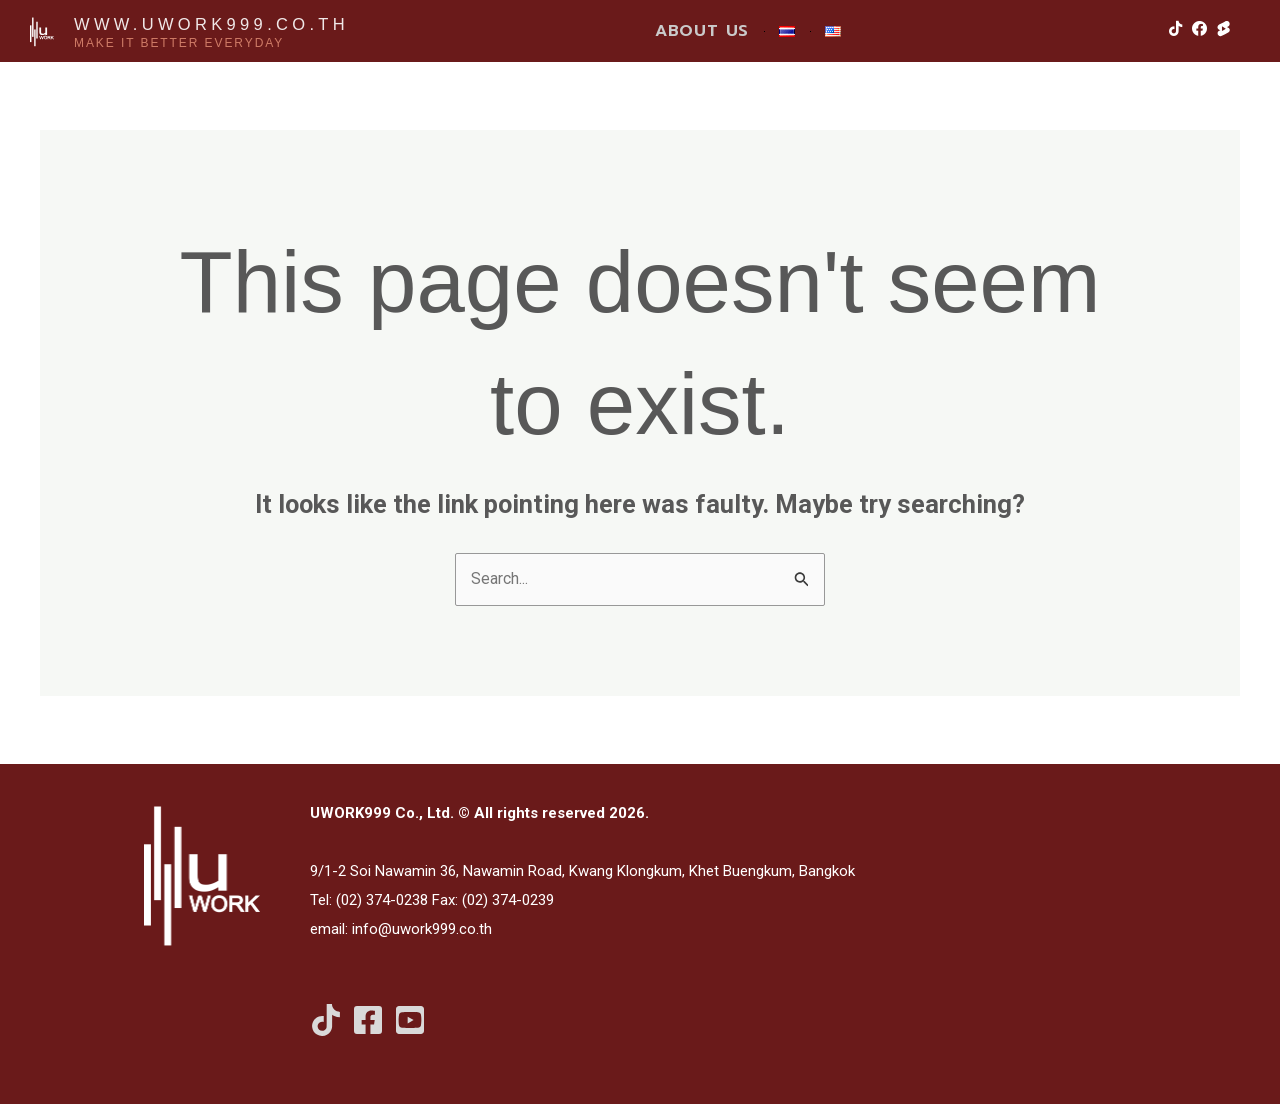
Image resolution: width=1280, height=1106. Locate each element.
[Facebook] (368, 1022)
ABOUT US (702, 31)
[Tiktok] (326, 1022)
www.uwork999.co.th (222, 23)
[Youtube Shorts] (410, 1022)
